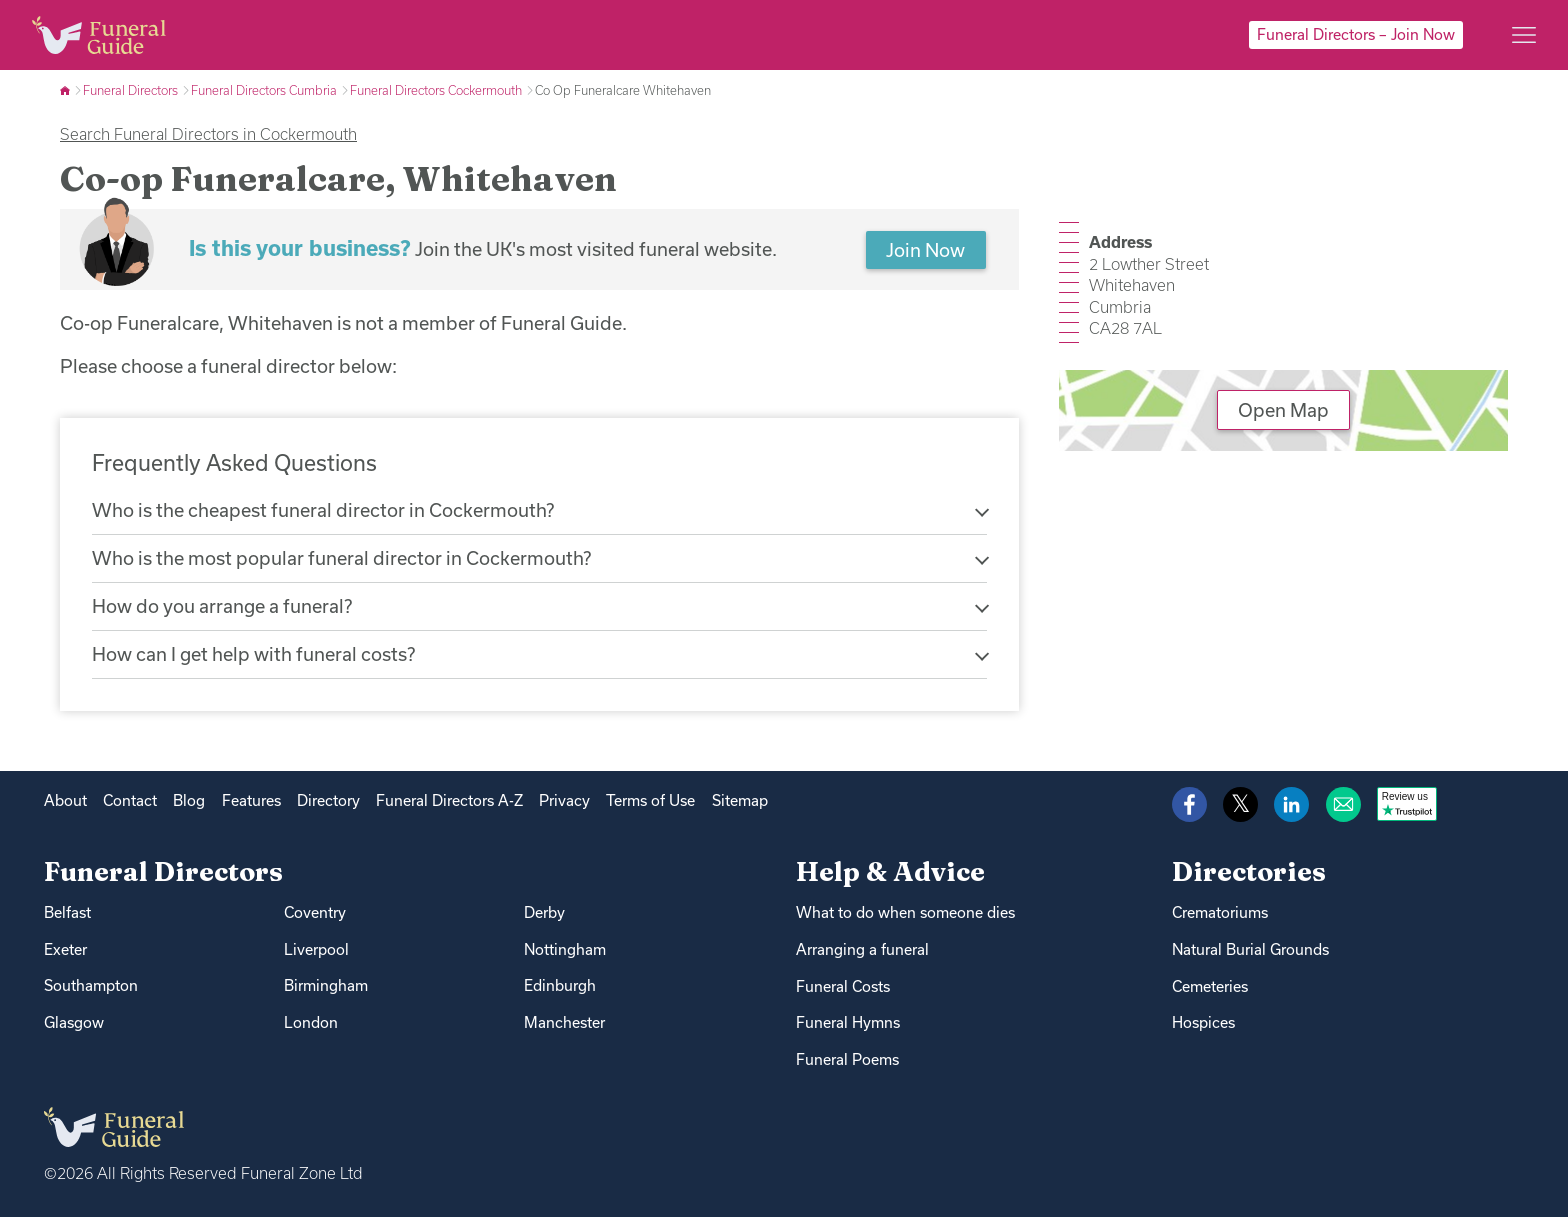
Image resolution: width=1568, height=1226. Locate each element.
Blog (189, 808)
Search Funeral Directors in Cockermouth (208, 134)
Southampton (91, 994)
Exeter (65, 957)
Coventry (315, 920)
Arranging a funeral (862, 957)
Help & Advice (890, 880)
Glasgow (74, 1031)
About (65, 808)
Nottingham (565, 957)
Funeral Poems (847, 1068)
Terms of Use (650, 808)
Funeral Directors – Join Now (1356, 34)
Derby (544, 920)
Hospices (1203, 1031)
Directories (1249, 880)
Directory (328, 808)
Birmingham (326, 994)
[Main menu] (1524, 35)
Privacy (564, 808)
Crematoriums (1220, 920)
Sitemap (740, 808)
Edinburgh (560, 994)
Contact (130, 808)
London (311, 1031)
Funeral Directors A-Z (449, 808)
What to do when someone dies (905, 920)
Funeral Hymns (848, 1031)
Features (251, 808)
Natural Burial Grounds (1250, 957)
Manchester (564, 1031)
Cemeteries (1210, 994)
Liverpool (316, 957)
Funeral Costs (843, 994)
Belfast (67, 920)
